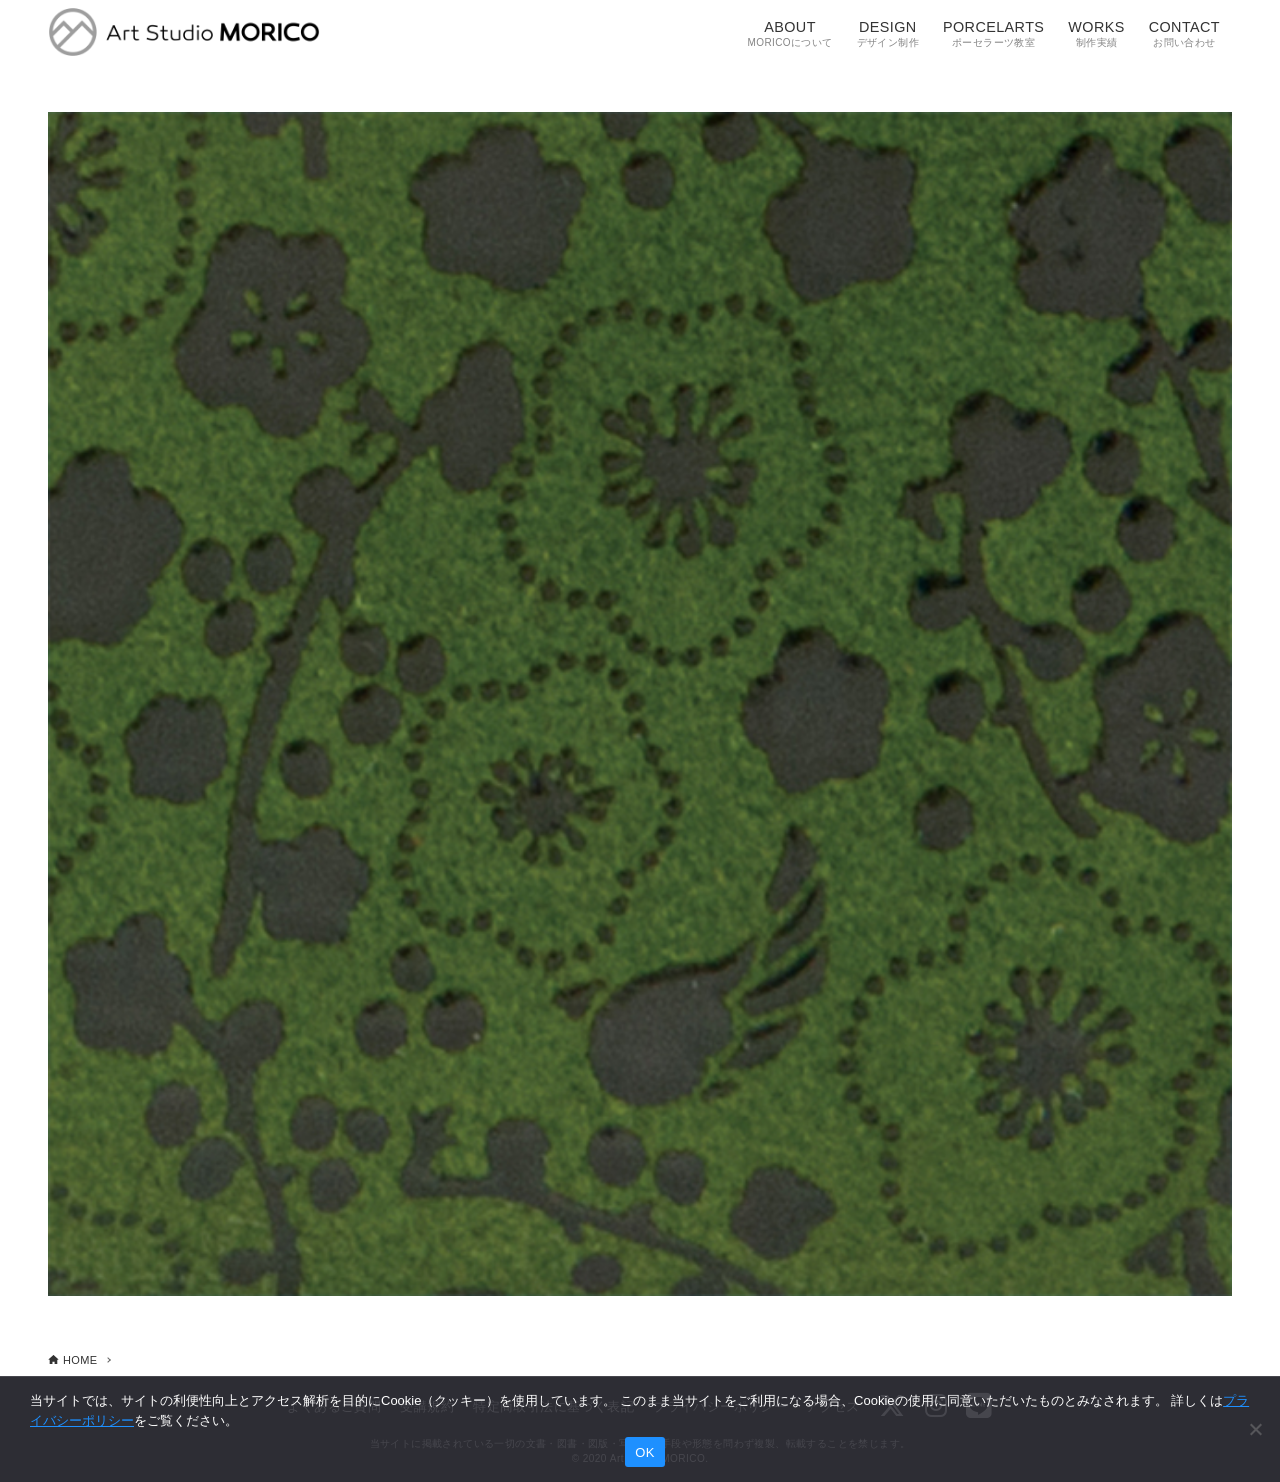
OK (644, 1452)
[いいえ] (1255, 1429)
